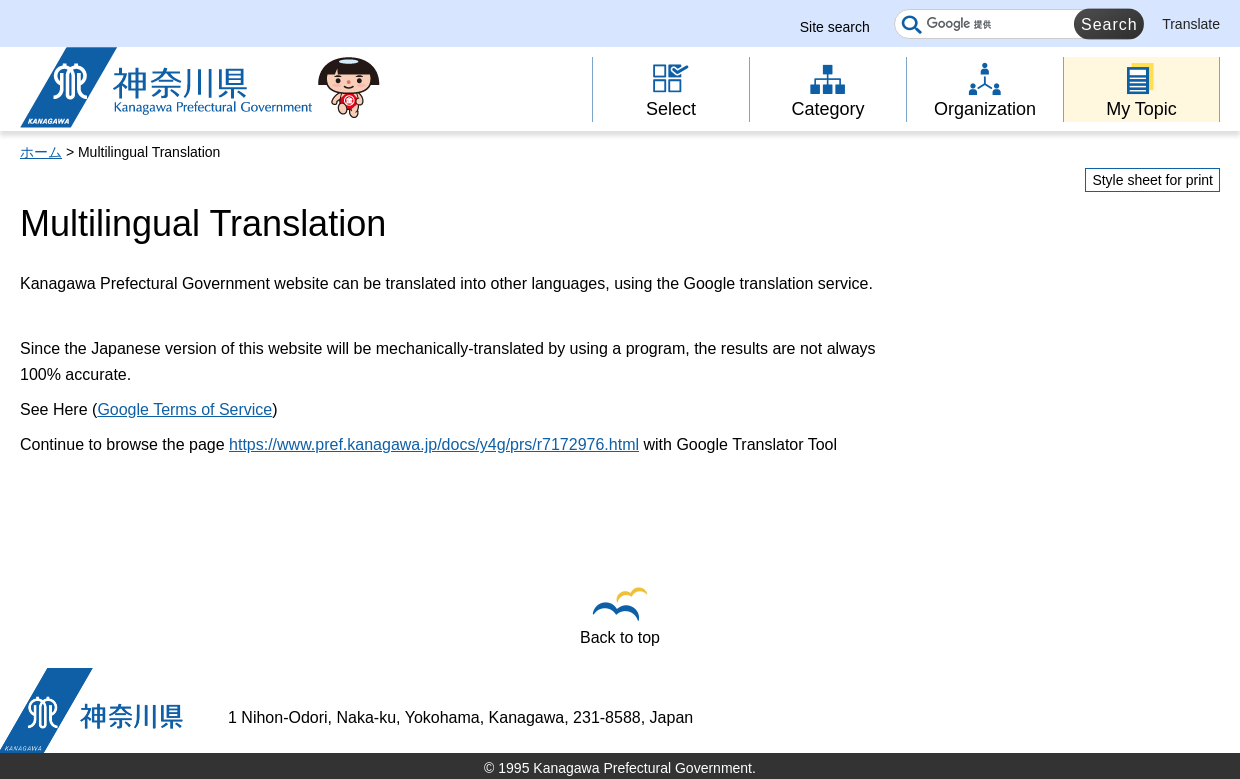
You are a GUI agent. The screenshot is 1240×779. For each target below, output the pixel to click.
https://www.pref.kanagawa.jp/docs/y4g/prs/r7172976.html (434, 444)
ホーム (41, 152)
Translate (1191, 24)
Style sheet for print (1152, 180)
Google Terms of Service (184, 409)
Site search (835, 27)
